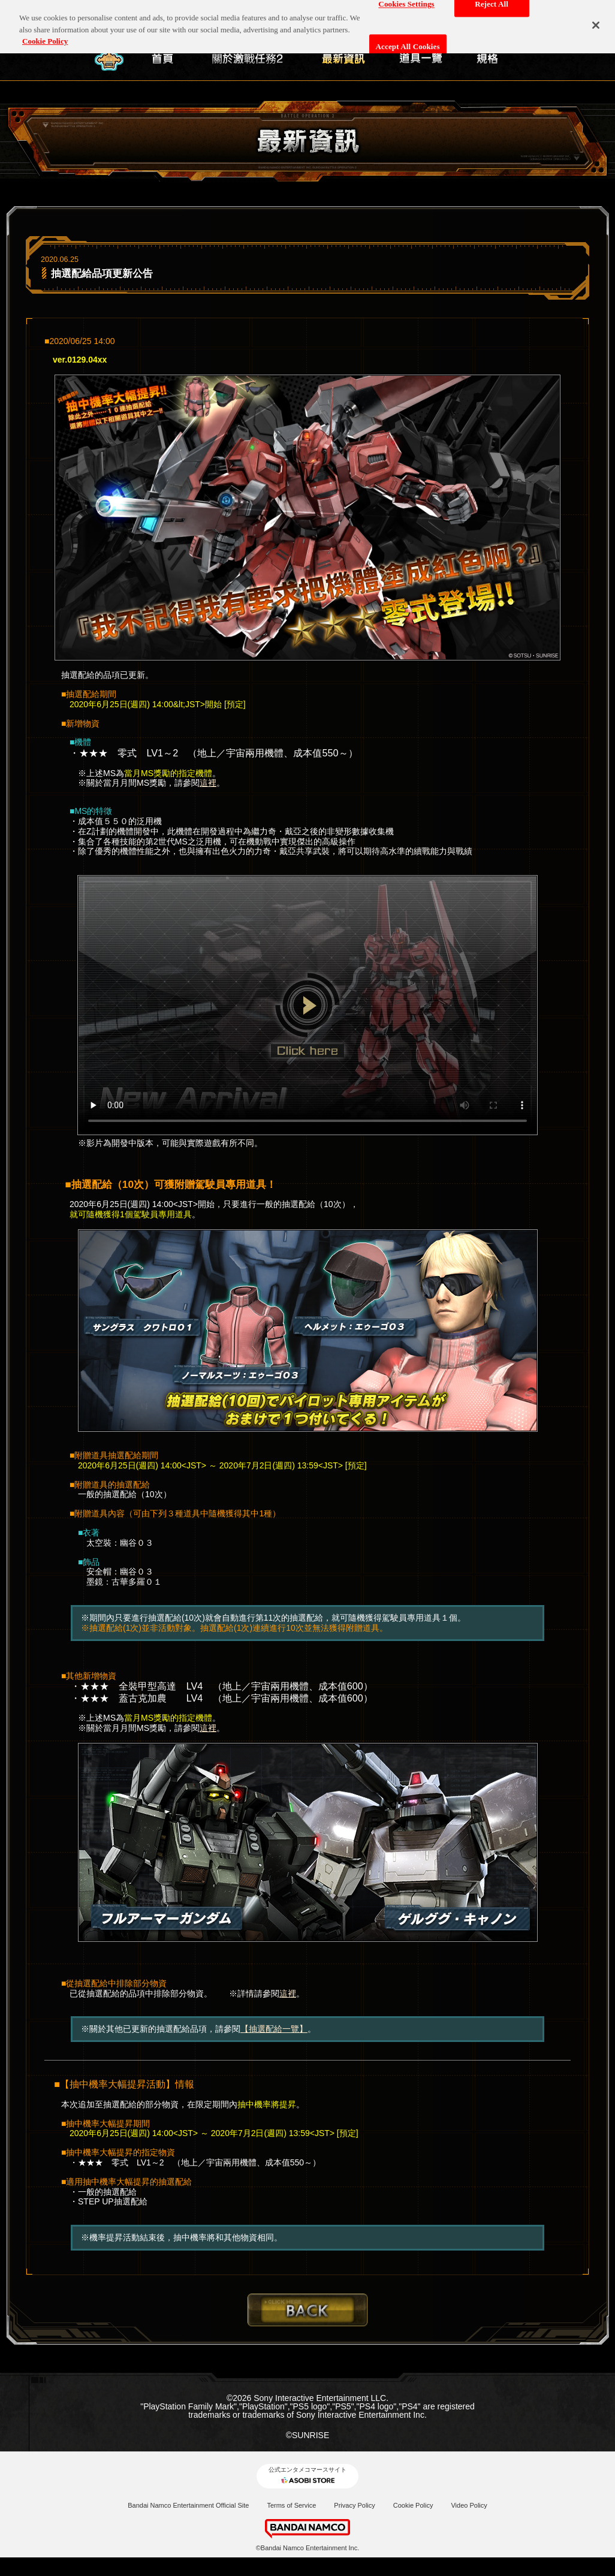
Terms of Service (291, 2505)
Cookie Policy (413, 2505)
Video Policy (469, 2505)
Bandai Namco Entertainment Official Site (188, 2505)
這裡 (208, 783)
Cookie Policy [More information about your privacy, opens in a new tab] (45, 33)
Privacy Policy (354, 2505)
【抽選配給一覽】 (274, 2029)
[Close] (596, 17)
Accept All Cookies (408, 38)
